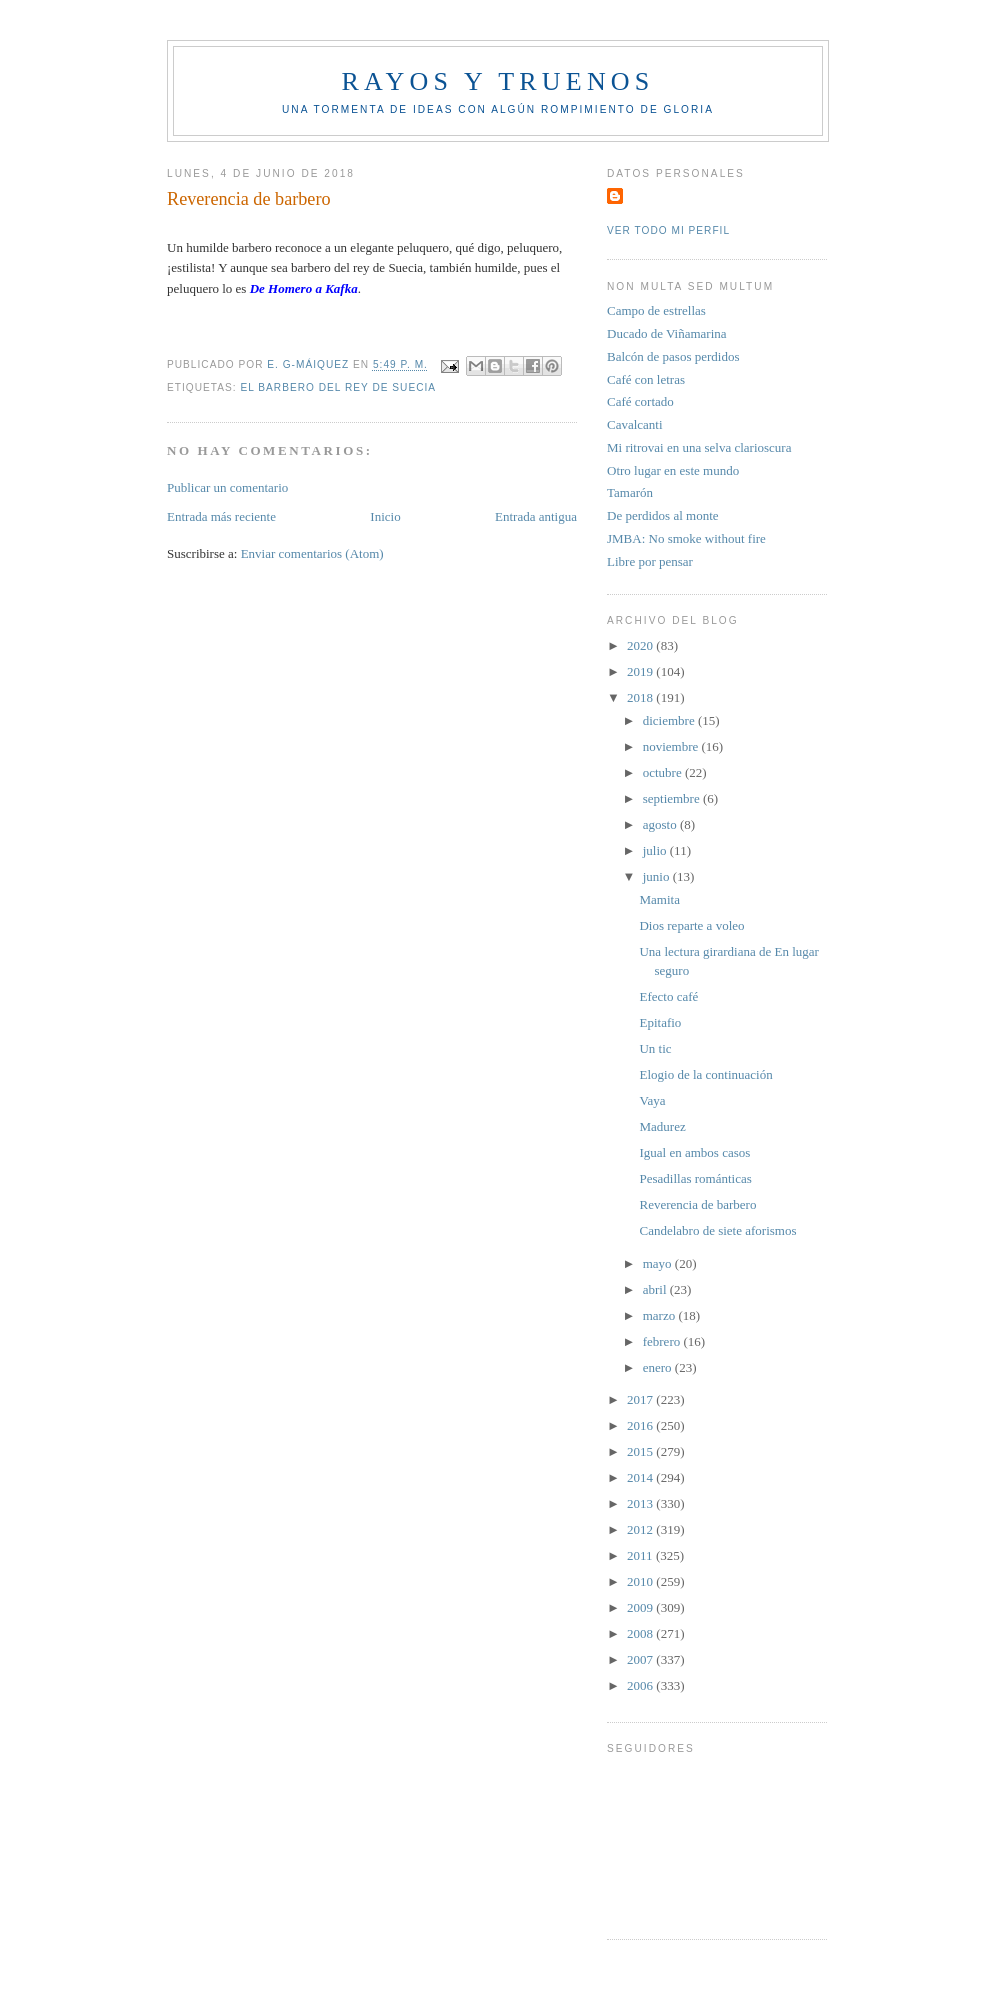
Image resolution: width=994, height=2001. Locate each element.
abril (656, 1289)
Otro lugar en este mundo (673, 470)
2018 (641, 697)
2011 (641, 1555)
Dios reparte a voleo (691, 925)
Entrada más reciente (221, 516)
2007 (641, 1659)
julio (656, 850)
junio (658, 876)
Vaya (652, 1100)
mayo (659, 1263)
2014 (641, 1477)
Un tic (655, 1048)
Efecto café (668, 996)
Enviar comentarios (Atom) (312, 553)
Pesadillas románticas (695, 1178)
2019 (641, 671)
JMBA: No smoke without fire (686, 538)
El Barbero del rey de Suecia (338, 387)
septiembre (673, 798)
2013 (641, 1503)
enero (659, 1367)
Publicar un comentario (227, 487)
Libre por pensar (650, 561)
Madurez (662, 1126)
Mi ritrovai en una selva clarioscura (699, 447)
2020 (641, 645)
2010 (641, 1581)
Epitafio (660, 1022)
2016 (641, 1425)
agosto (661, 824)
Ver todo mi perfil (668, 230)
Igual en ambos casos (694, 1152)
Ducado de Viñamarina (667, 333)
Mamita (659, 899)
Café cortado (640, 401)
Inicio (385, 516)
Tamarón (630, 492)
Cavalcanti (635, 424)
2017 (641, 1399)
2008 (641, 1633)
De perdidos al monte (663, 515)
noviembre (672, 746)
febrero (663, 1341)
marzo (661, 1315)
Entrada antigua (536, 516)
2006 (641, 1685)
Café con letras (646, 379)
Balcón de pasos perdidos (673, 356)
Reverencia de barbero (697, 1204)
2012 (641, 1529)
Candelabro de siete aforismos (717, 1230)
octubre (664, 772)
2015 (641, 1451)
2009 (641, 1607)
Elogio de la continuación (705, 1074)
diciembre (670, 720)
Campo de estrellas (656, 310)
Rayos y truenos (497, 81)
